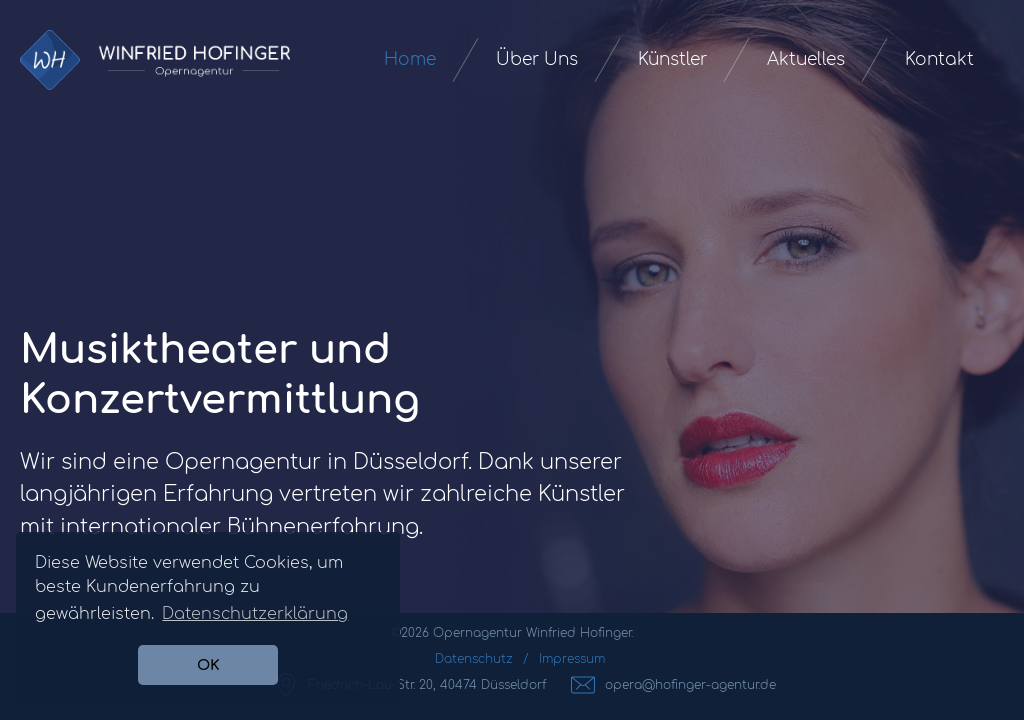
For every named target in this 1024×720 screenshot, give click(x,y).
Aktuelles (806, 59)
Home (410, 59)
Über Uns (537, 59)
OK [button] (208, 665)
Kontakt (939, 59)
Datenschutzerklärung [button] (255, 614)
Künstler (672, 59)
